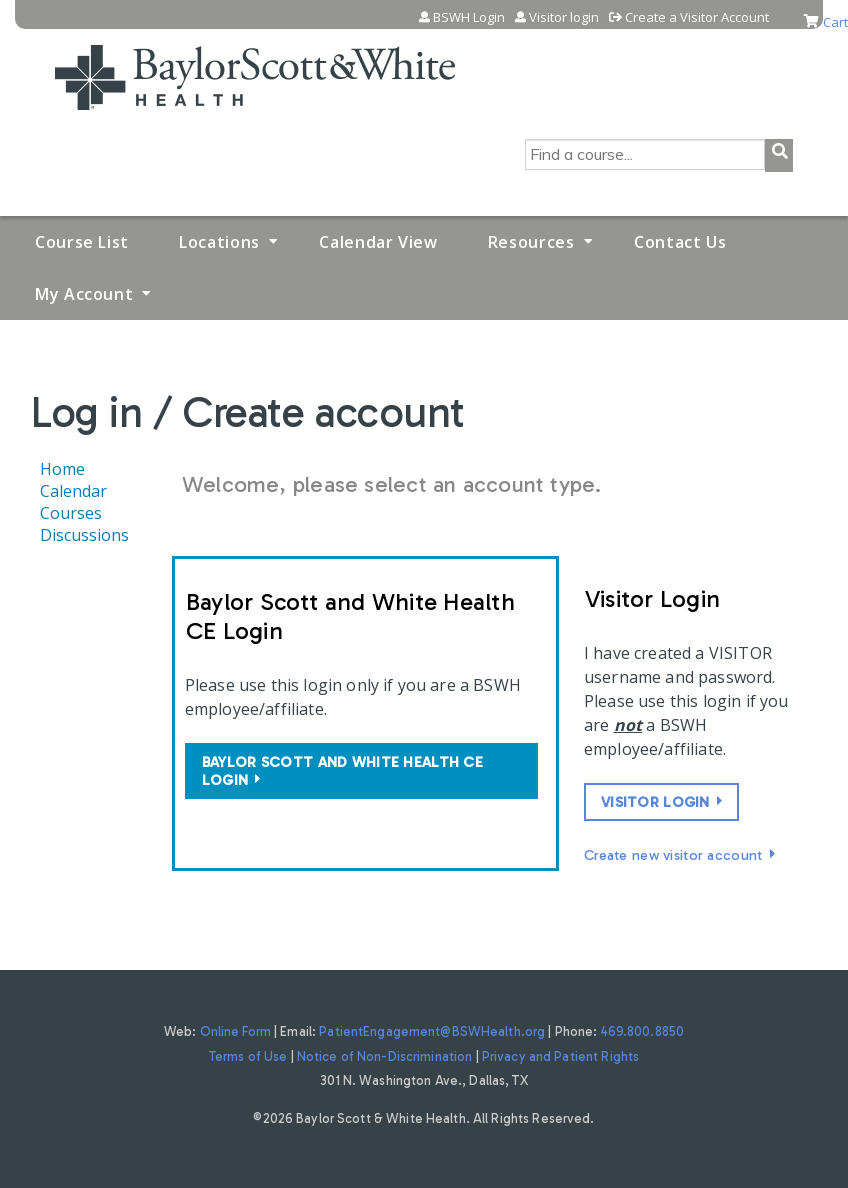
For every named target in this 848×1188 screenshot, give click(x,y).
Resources (531, 242)
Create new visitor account (673, 855)
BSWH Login (469, 17)
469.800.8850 (643, 1031)
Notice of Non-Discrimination (385, 1056)
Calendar (73, 491)
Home (62, 469)
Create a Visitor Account (697, 17)
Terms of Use (248, 1056)
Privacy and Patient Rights (560, 1056)
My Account (84, 294)
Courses (71, 513)
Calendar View (378, 242)
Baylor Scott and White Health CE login (342, 771)
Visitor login (564, 17)
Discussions (84, 535)
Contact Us (680, 242)
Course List (82, 242)
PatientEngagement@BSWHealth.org (432, 1031)
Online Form (235, 1031)
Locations (219, 242)
